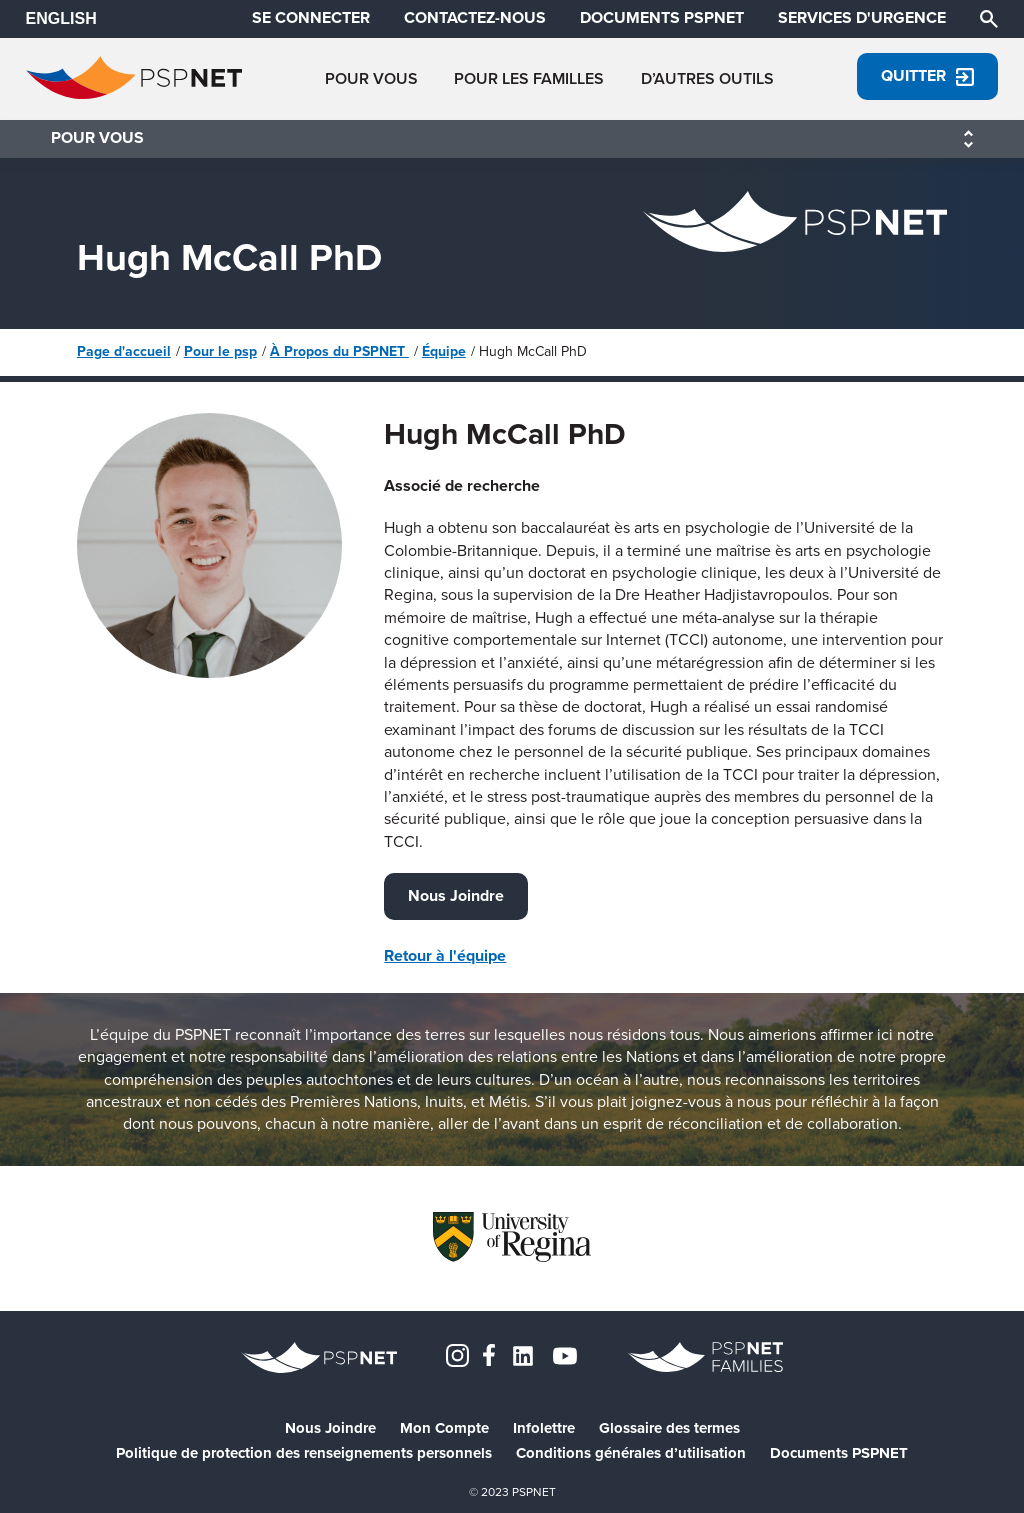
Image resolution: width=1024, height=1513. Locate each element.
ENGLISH (61, 18)
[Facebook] (489, 1353)
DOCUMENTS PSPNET (662, 18)
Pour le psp (220, 351)
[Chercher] (989, 17)
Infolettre (544, 1428)
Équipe (444, 351)
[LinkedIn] (523, 1353)
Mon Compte (444, 1428)
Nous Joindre (456, 895)
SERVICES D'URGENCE (862, 18)
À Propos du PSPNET (339, 351)
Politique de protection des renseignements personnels (304, 1453)
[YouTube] (565, 1353)
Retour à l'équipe (445, 955)
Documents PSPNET (839, 1453)
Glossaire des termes (669, 1428)
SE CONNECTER (311, 18)
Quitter (927, 75)
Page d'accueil (124, 351)
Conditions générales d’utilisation (631, 1453)
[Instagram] (457, 1353)
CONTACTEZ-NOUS (475, 18)
